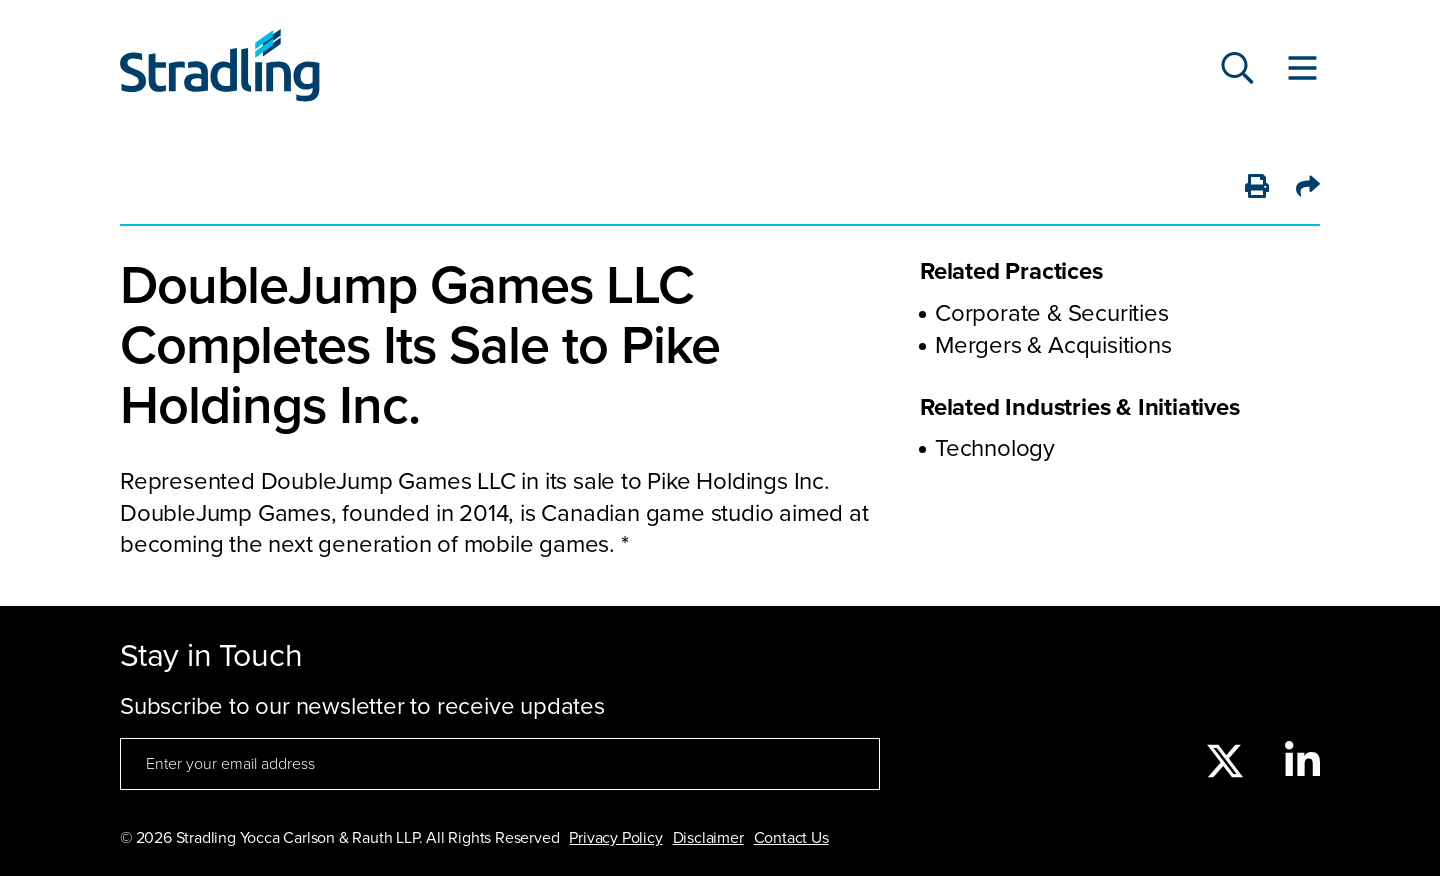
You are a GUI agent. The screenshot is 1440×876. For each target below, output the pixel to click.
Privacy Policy (615, 838)
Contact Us (791, 838)
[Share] (1308, 188)
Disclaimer (708, 838)
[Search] (1237, 70)
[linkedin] (1302, 763)
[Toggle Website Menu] (1302, 70)
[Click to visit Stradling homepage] (220, 70)
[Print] (1257, 188)
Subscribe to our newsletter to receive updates (362, 706)
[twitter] (1225, 763)
